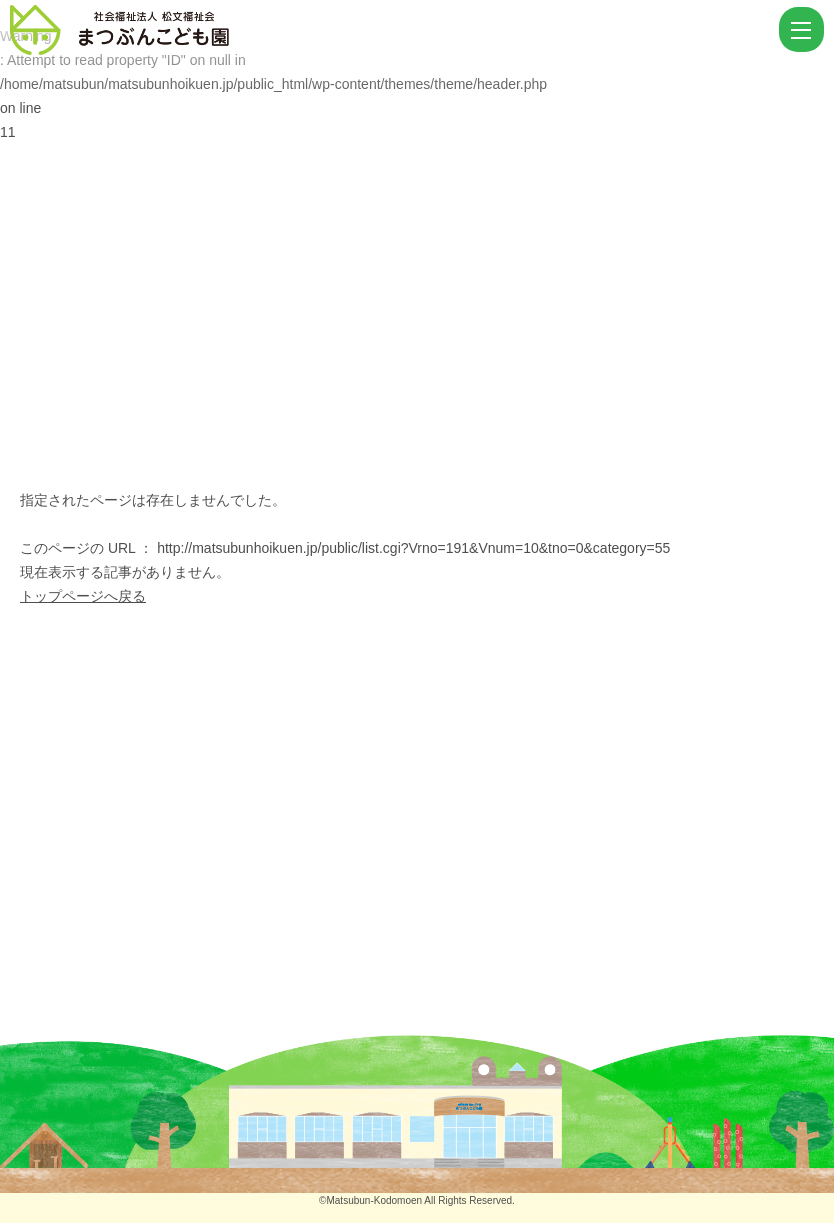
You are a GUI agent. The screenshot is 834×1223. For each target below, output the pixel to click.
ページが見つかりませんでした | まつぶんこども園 (392, 30)
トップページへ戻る (83, 596)
